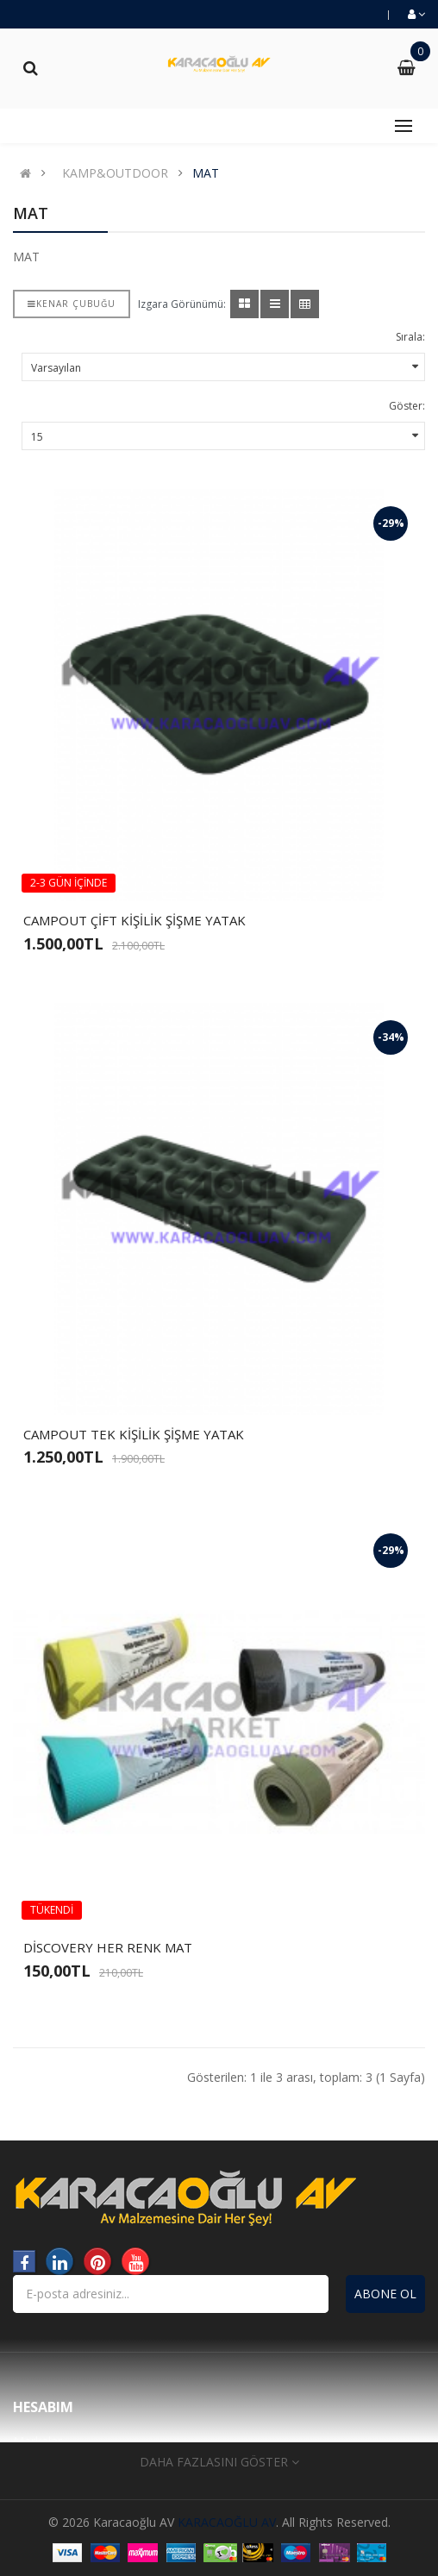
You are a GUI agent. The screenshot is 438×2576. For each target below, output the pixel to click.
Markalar (37, 2441)
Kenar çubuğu (72, 304)
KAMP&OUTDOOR (115, 173)
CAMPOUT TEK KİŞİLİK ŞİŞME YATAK (133, 1434)
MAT (205, 173)
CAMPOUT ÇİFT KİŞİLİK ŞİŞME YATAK (134, 920)
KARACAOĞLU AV (227, 2522)
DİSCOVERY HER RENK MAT (107, 1947)
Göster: (407, 405)
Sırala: (410, 336)
